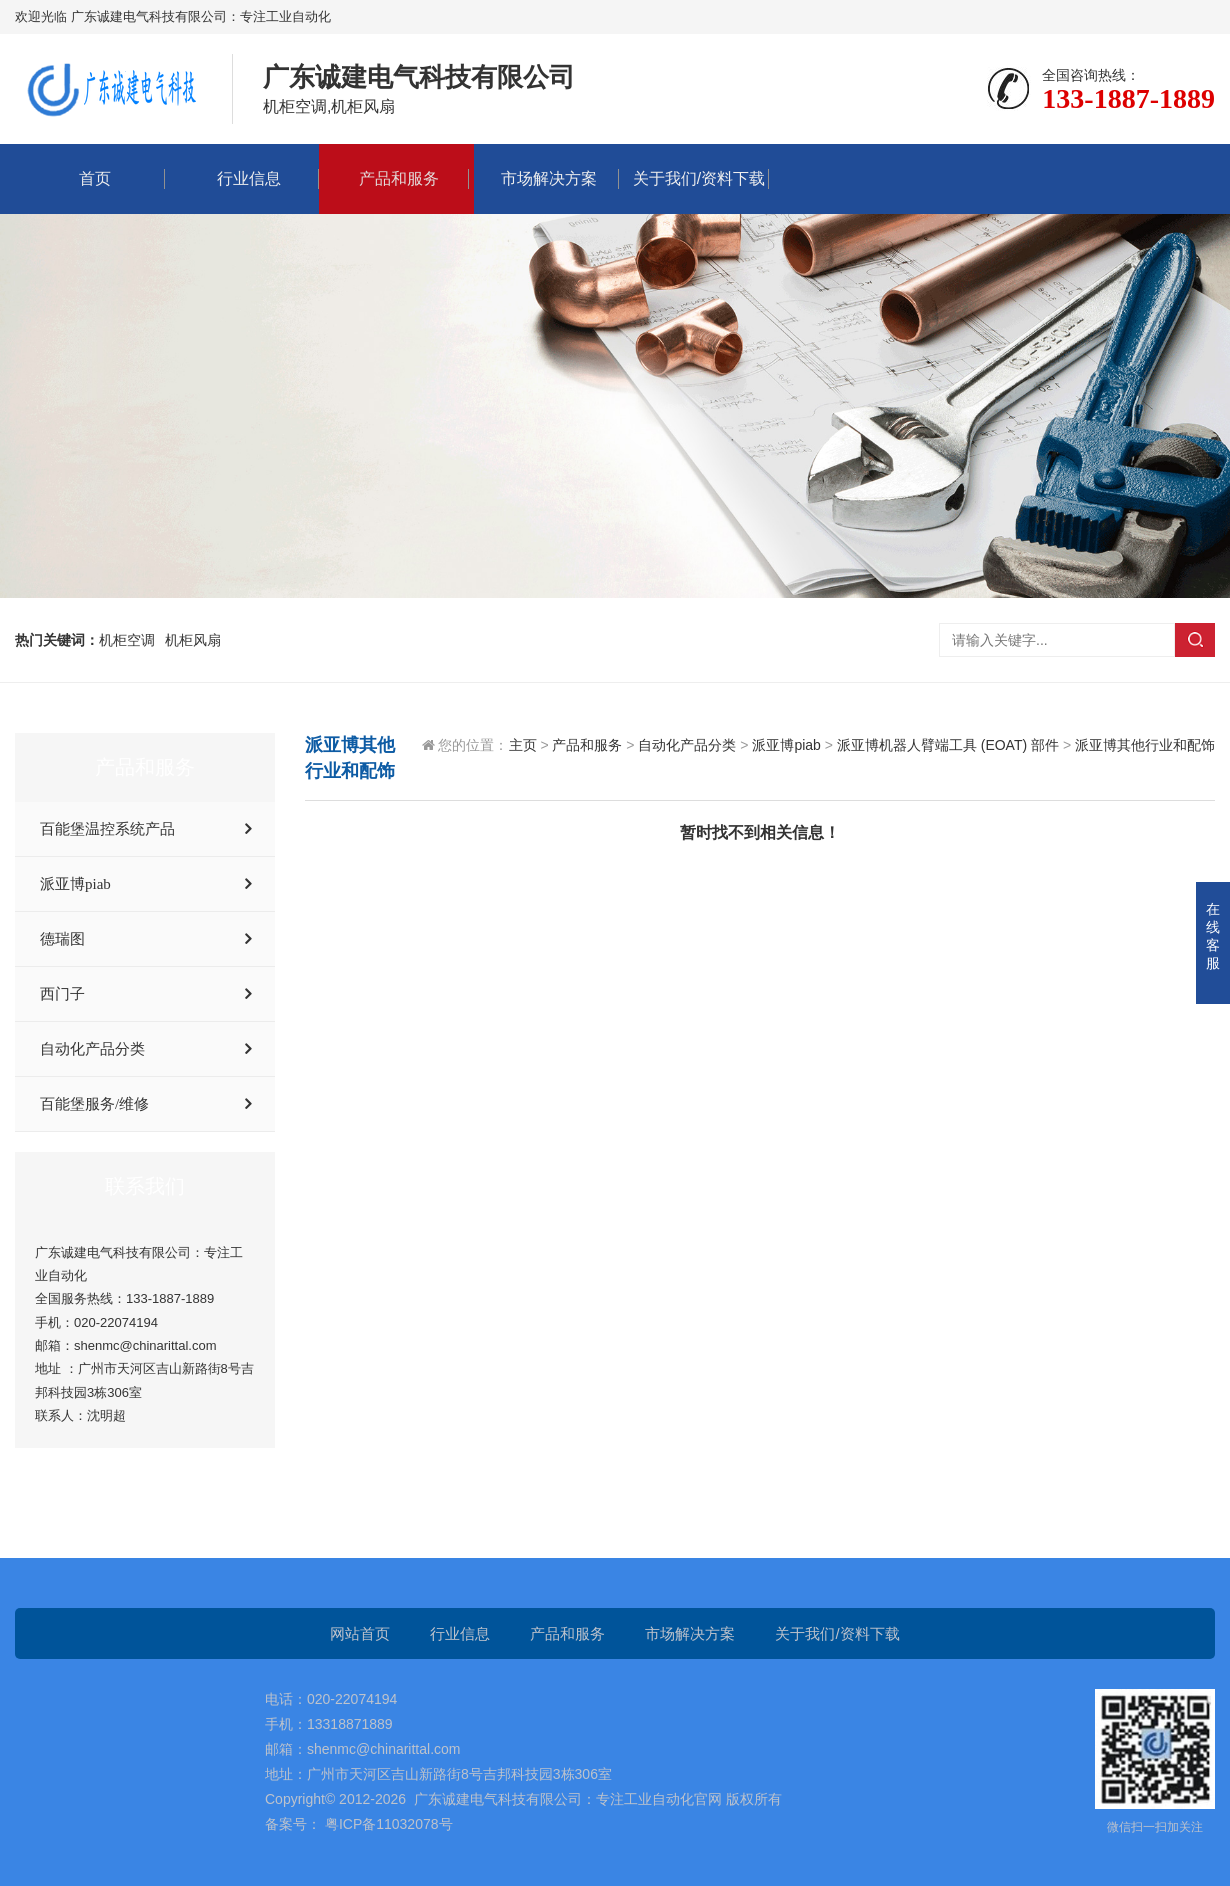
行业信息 (244, 178)
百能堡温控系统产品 (107, 829)
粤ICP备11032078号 (387, 1824)
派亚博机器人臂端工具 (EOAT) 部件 (948, 745)
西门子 (62, 994)
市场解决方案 (544, 178)
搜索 (1195, 640)
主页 (523, 745)
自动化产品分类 (92, 1049)
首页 (90, 178)
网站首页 (360, 1633)
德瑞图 (62, 939)
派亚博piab (75, 884)
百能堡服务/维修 (94, 1104)
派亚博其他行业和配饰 (1145, 745)
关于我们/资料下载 (694, 178)
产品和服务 (394, 178)
